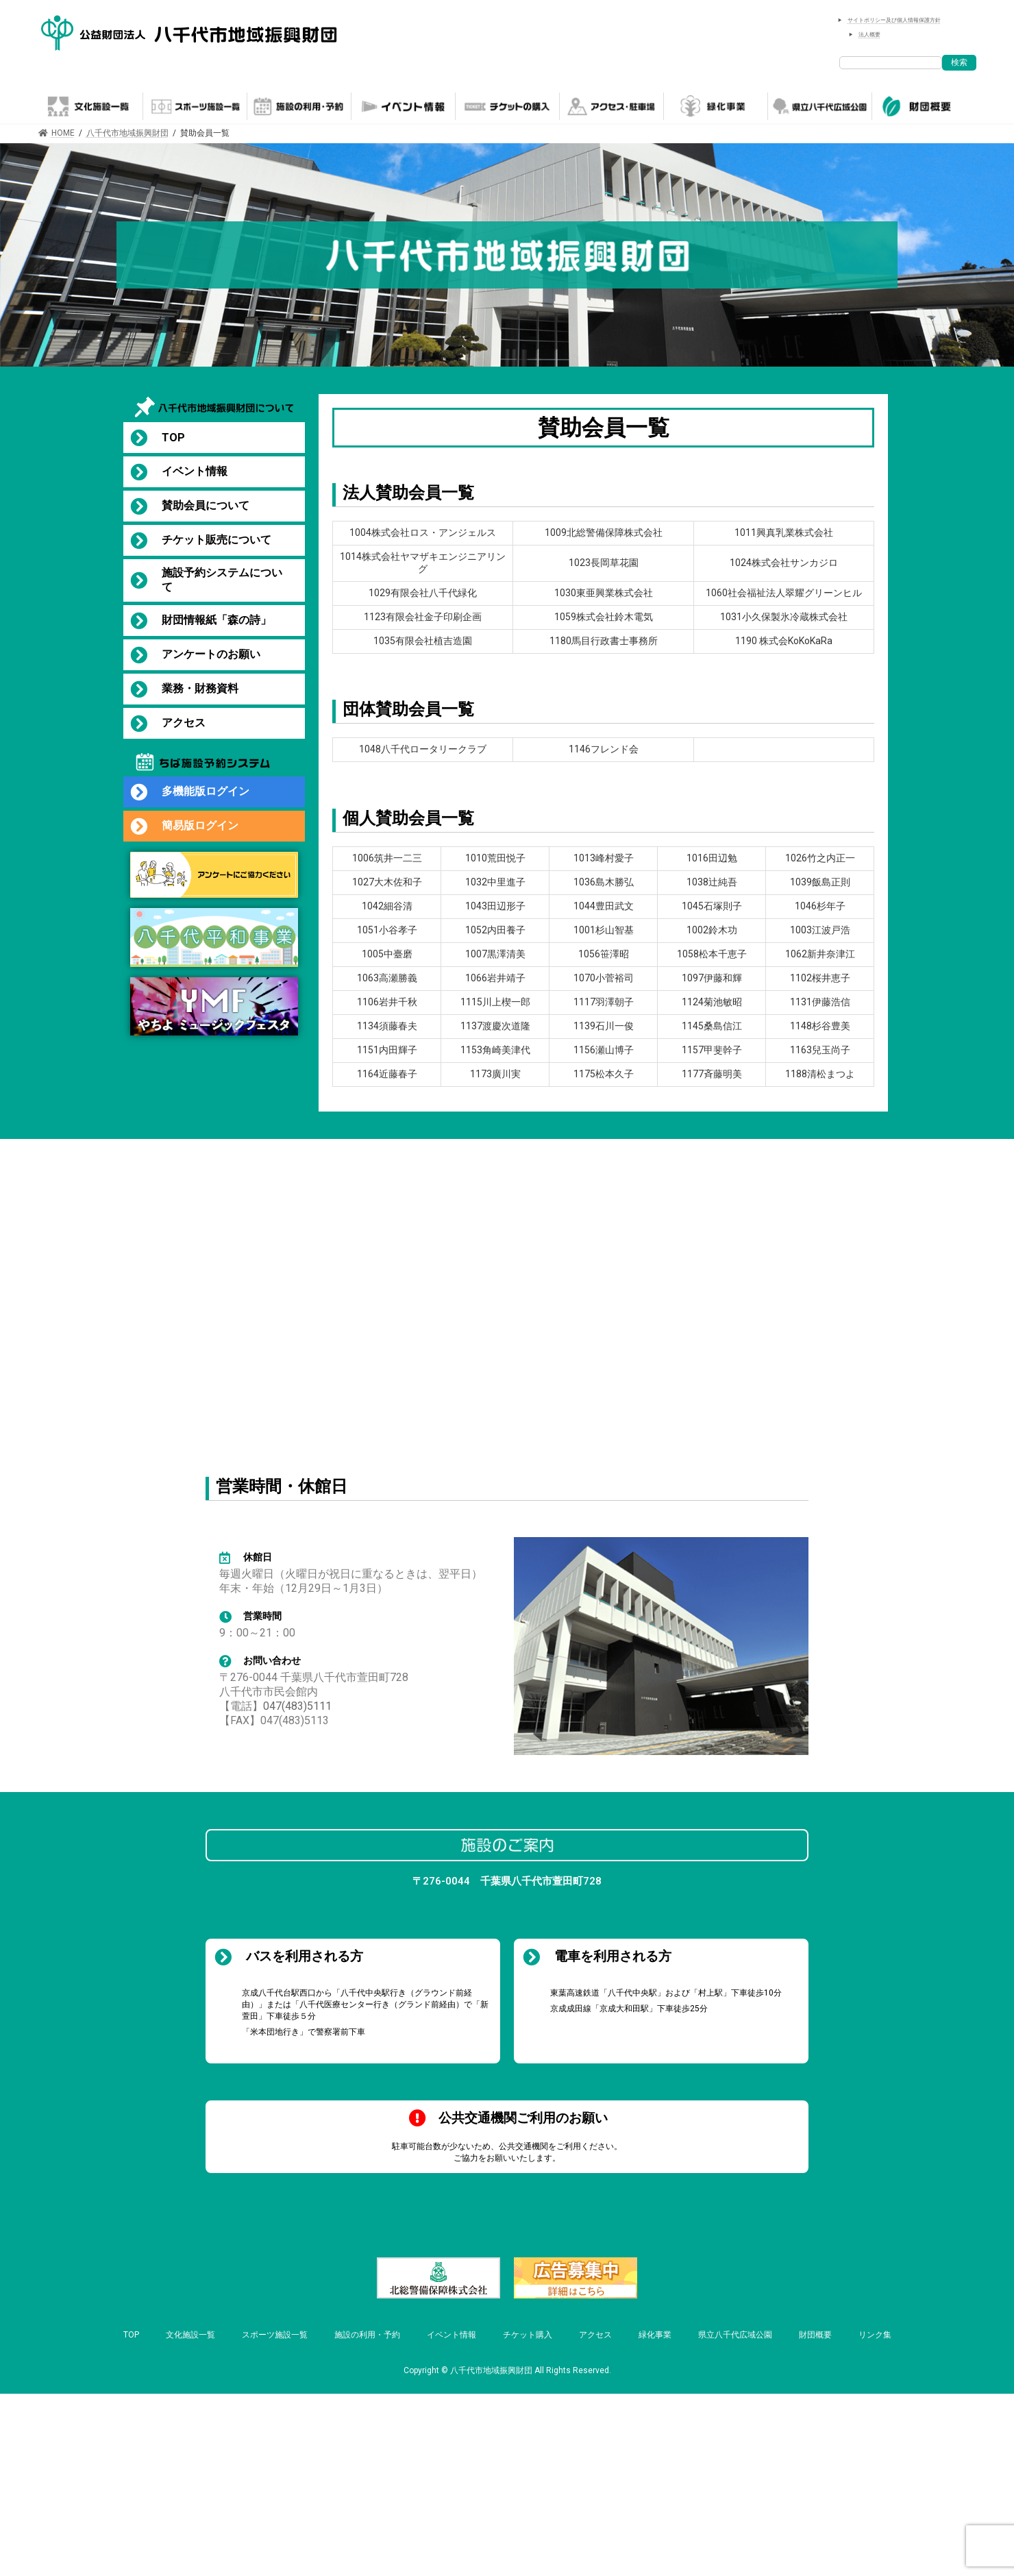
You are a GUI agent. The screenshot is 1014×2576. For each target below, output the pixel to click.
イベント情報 (451, 2335)
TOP (131, 2335)
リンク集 (874, 2335)
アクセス (595, 2335)
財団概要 (815, 2335)
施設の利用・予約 (367, 2335)
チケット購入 (527, 2335)
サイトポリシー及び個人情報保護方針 (894, 20)
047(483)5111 (297, 1706)
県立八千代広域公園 (735, 2335)
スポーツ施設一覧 (275, 2335)
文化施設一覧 (190, 2335)
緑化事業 (655, 2335)
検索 (959, 62)
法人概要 (869, 35)
